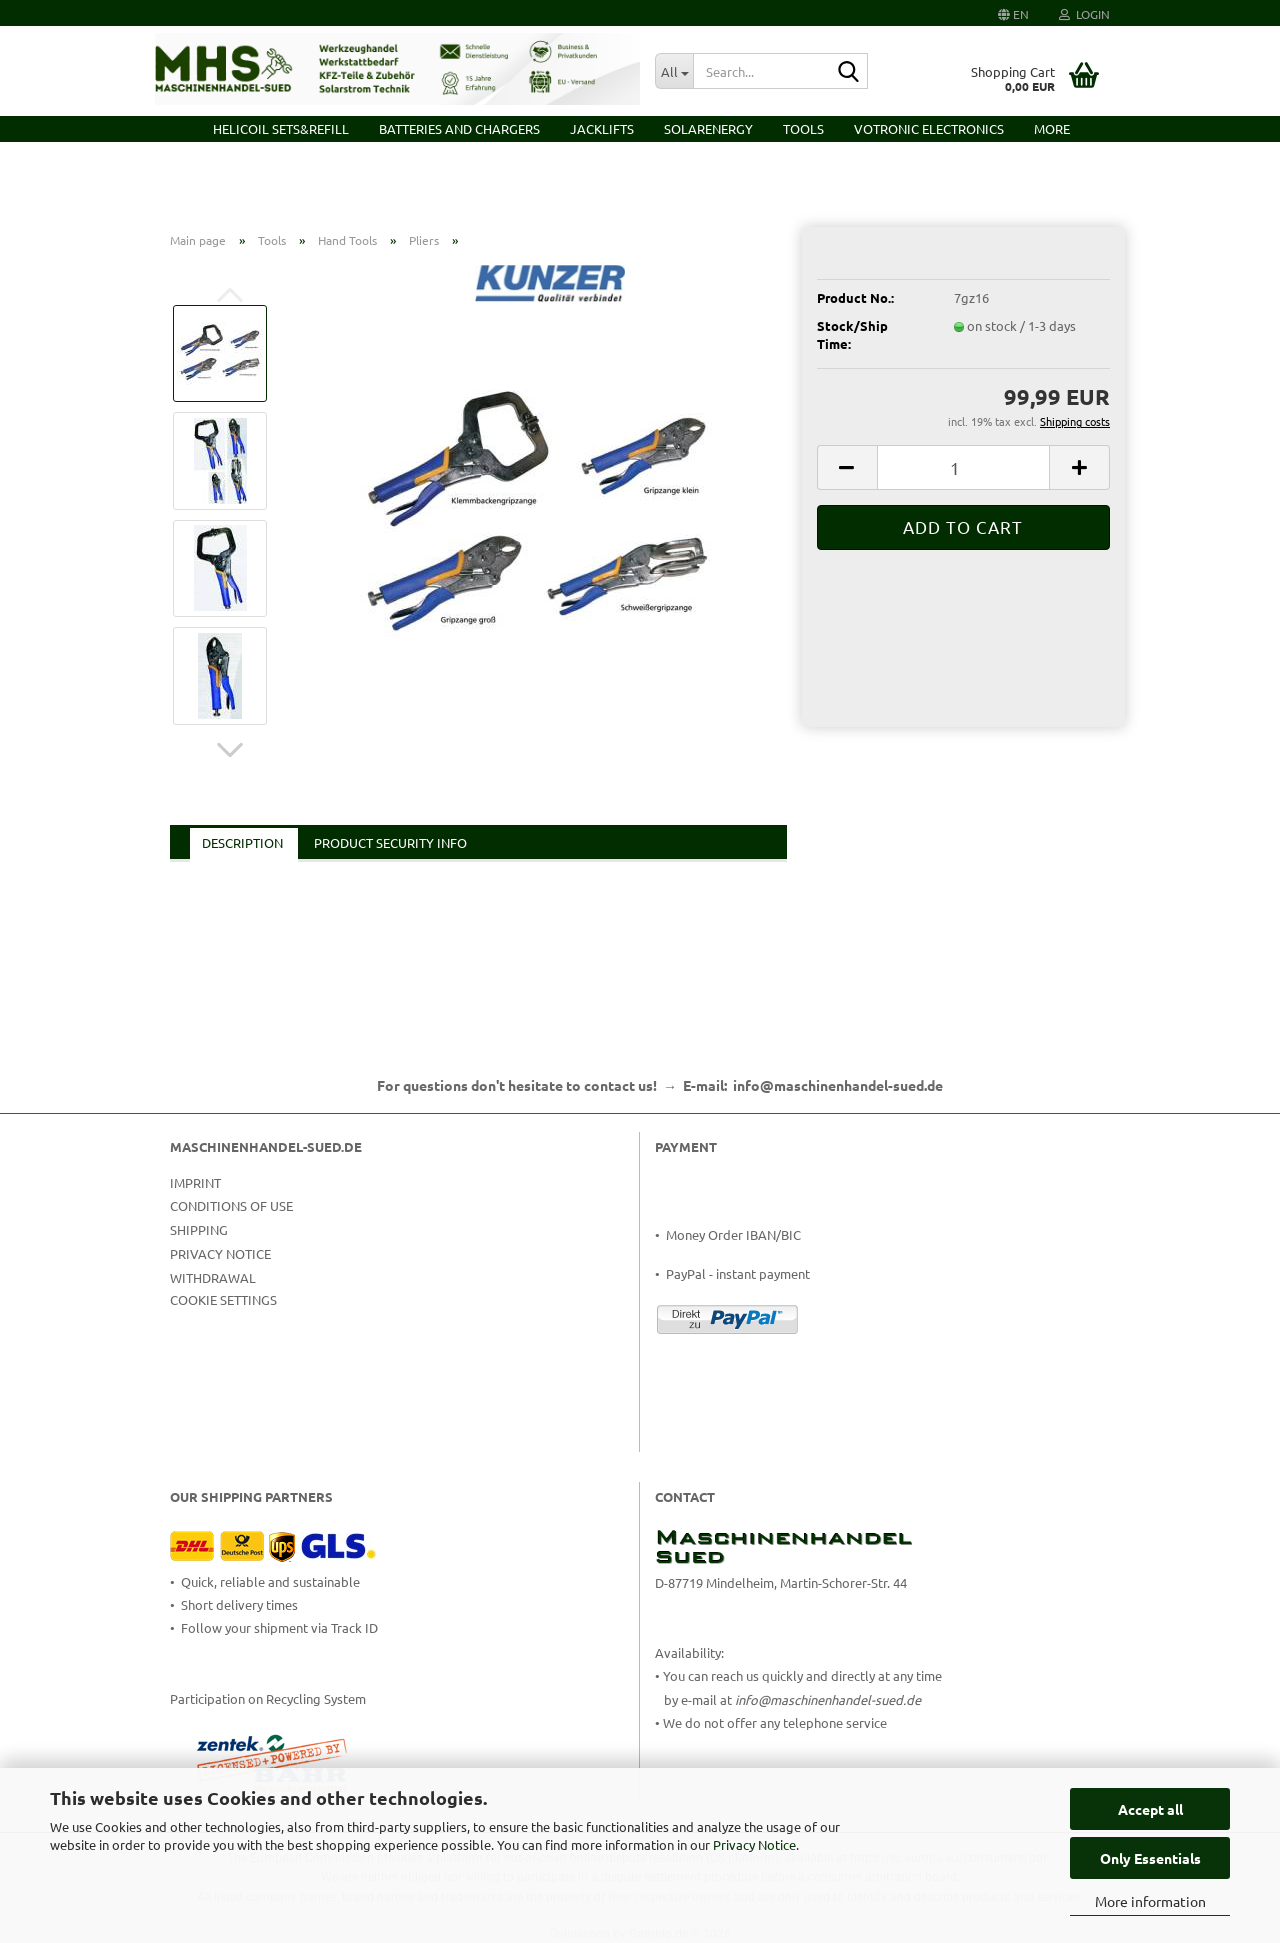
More (1052, 128)
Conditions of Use (231, 1205)
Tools (803, 128)
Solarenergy (708, 128)
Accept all (1150, 1809)
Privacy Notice (754, 1844)
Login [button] (1084, 14)
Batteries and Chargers (459, 128)
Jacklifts (602, 128)
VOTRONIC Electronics (929, 128)
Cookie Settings (223, 1299)
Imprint (195, 1182)
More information (1150, 1901)
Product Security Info (390, 842)
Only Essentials (1150, 1858)
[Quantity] (963, 467)
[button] (1013, 13)
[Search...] (674, 71)
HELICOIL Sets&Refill (281, 128)
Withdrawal (213, 1277)
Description (242, 842)
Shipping (199, 1229)
